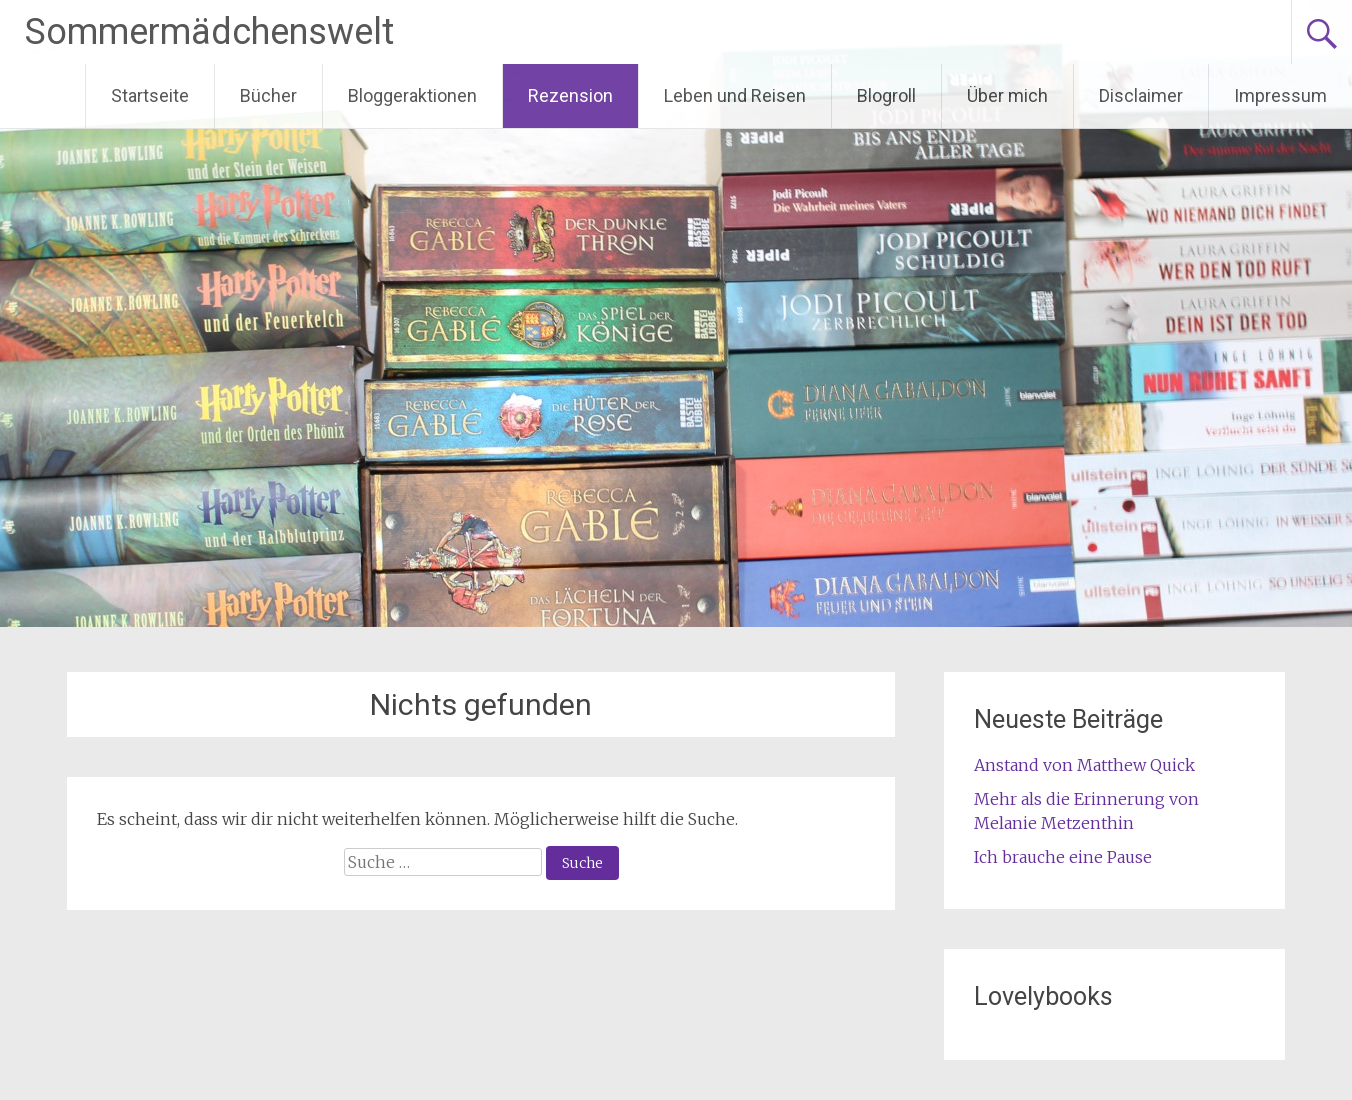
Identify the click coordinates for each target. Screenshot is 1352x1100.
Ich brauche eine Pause (1063, 857)
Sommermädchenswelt (209, 32)
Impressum (1280, 95)
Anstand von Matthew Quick (1084, 765)
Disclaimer (1141, 95)
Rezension (570, 95)
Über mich (1007, 95)
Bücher (268, 95)
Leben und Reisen (735, 95)
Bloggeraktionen (412, 95)
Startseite (150, 95)
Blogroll (886, 95)
